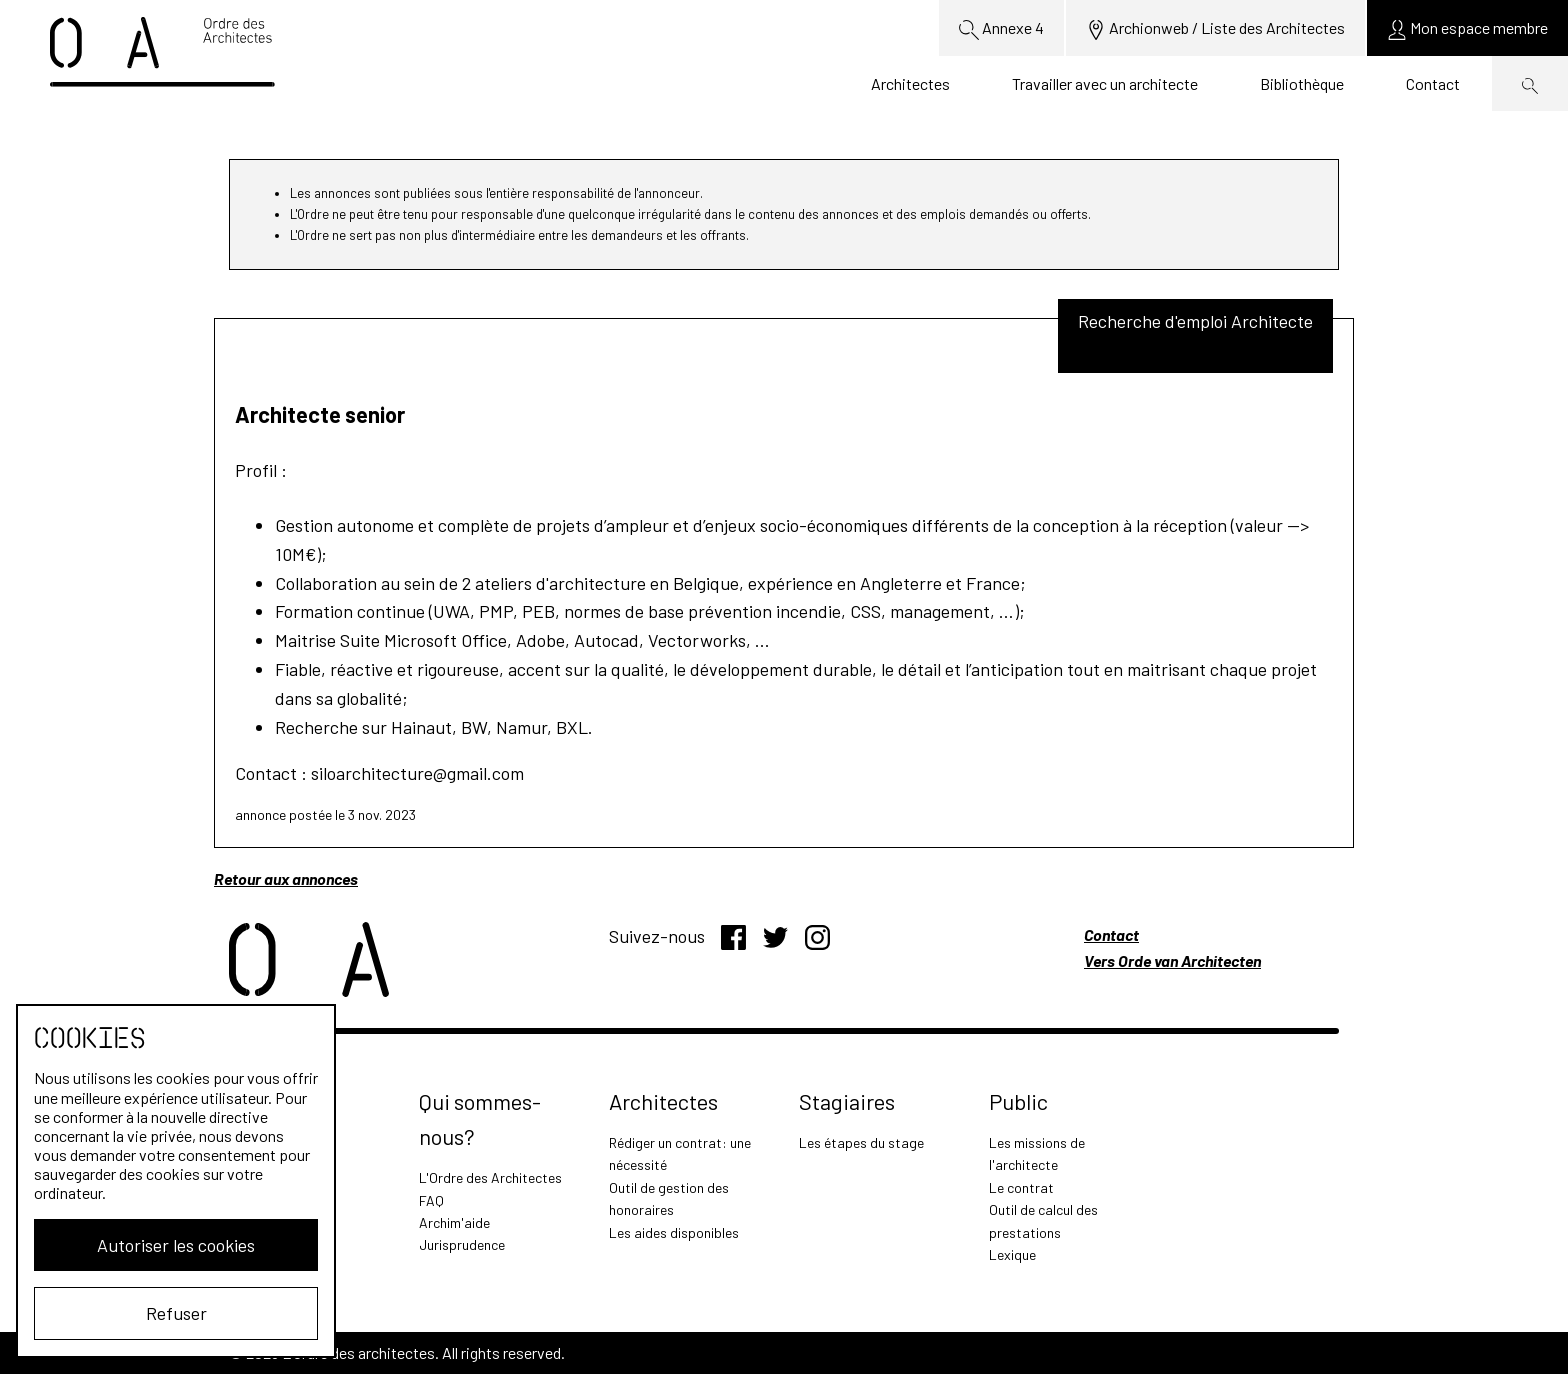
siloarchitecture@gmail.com (417, 773)
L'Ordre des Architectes (490, 1177)
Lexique (1012, 1254)
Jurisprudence (462, 1244)
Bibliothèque (1302, 83)
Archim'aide (454, 1222)
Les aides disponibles (674, 1232)
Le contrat (1021, 1187)
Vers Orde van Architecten (1172, 960)
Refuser (176, 1313)
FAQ (431, 1200)
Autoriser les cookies (176, 1245)
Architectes (910, 83)
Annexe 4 (1001, 29)
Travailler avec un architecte (1105, 83)
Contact (1433, 83)
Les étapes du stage (861, 1142)
